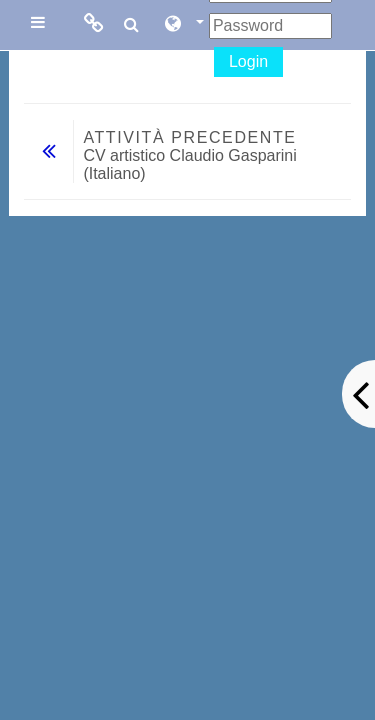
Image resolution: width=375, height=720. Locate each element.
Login (248, 61)
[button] (183, 25)
